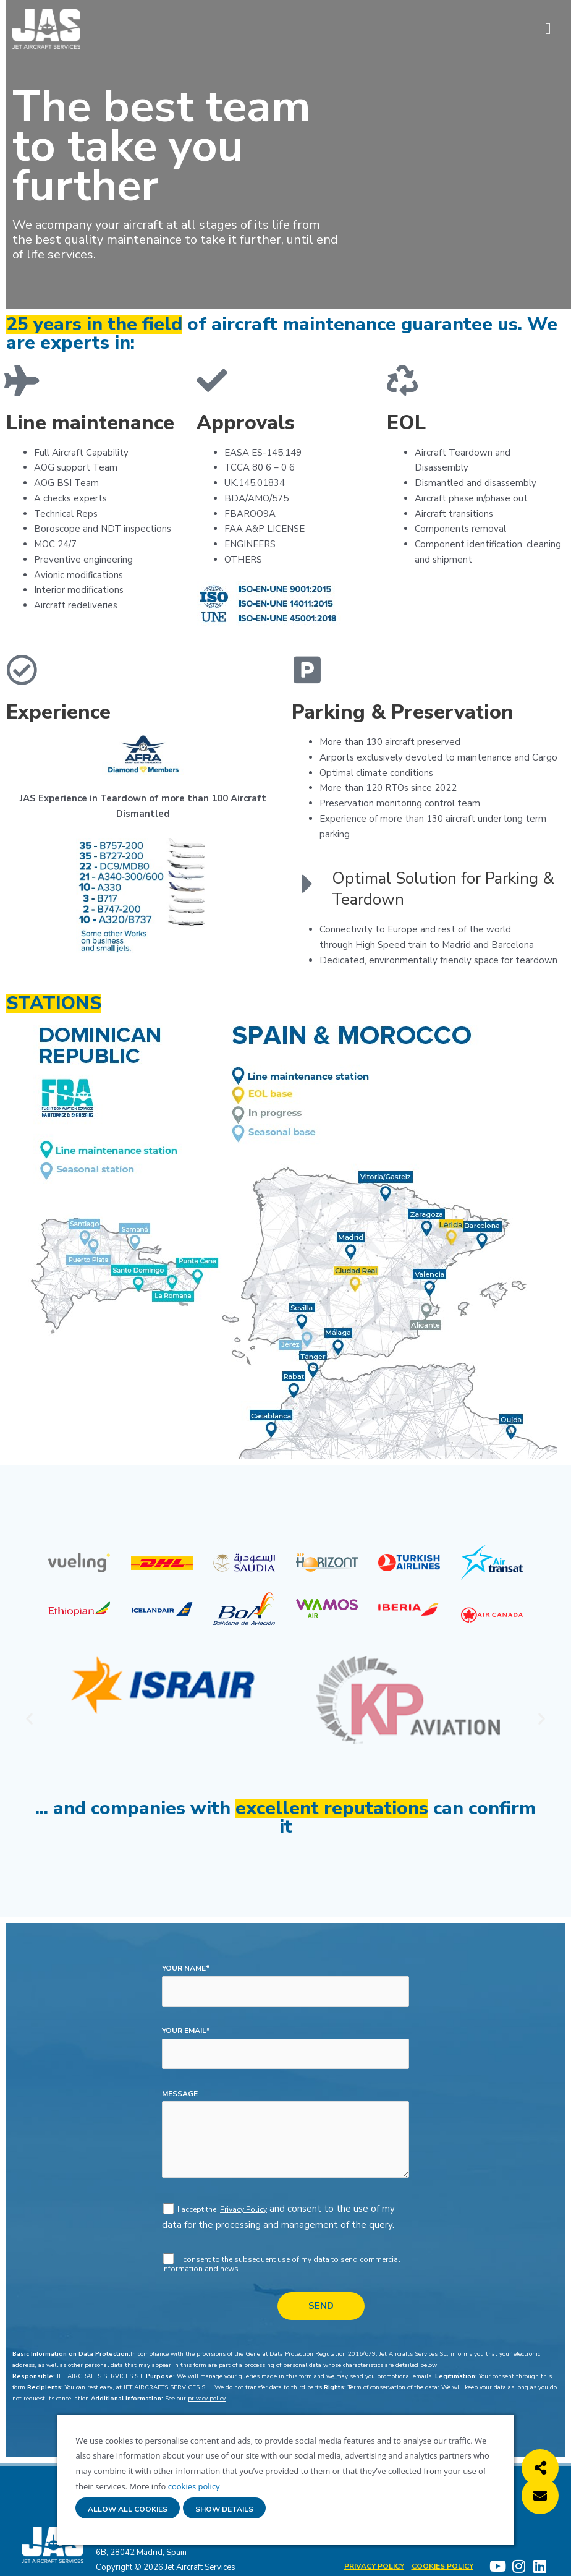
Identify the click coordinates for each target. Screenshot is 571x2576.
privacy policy (207, 2398)
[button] (29, 1718)
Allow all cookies (127, 2509)
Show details (224, 2509)
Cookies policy (443, 2566)
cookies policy (192, 2486)
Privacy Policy (243, 2209)
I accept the (197, 2209)
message (180, 2094)
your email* (186, 2031)
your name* (186, 1968)
